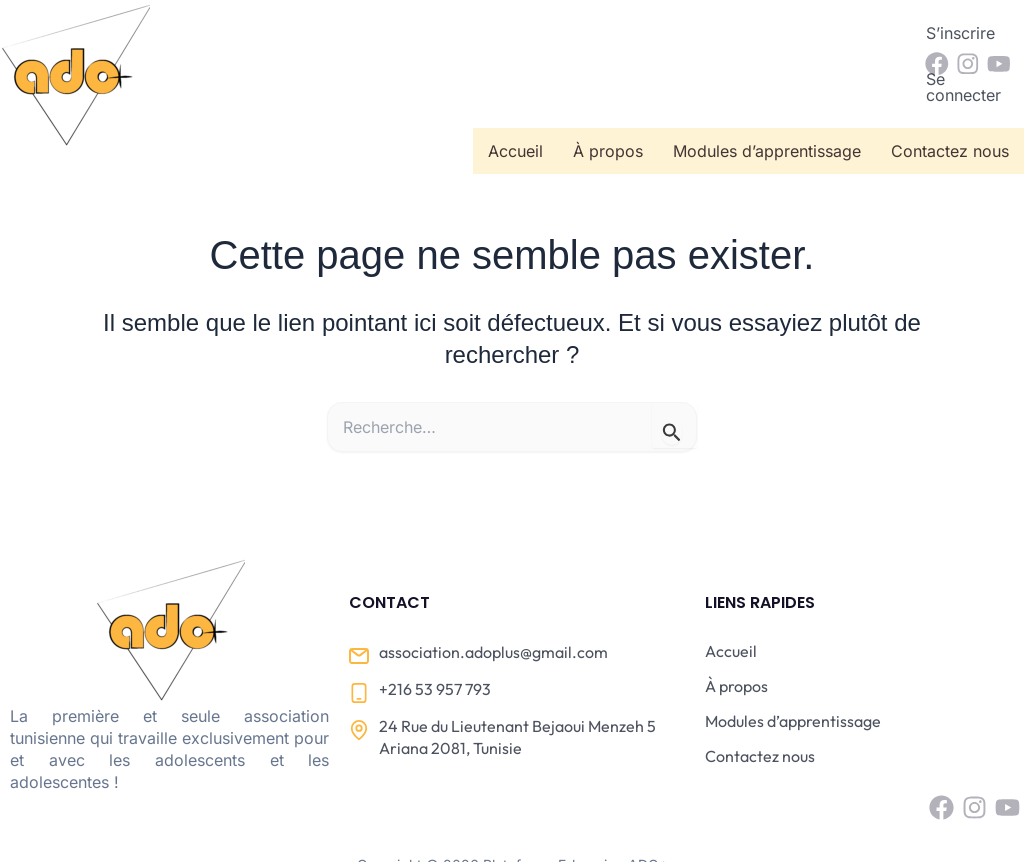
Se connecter (843, 33)
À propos (608, 89)
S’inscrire (729, 33)
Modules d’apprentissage (767, 89)
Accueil (515, 89)
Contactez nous (950, 89)
